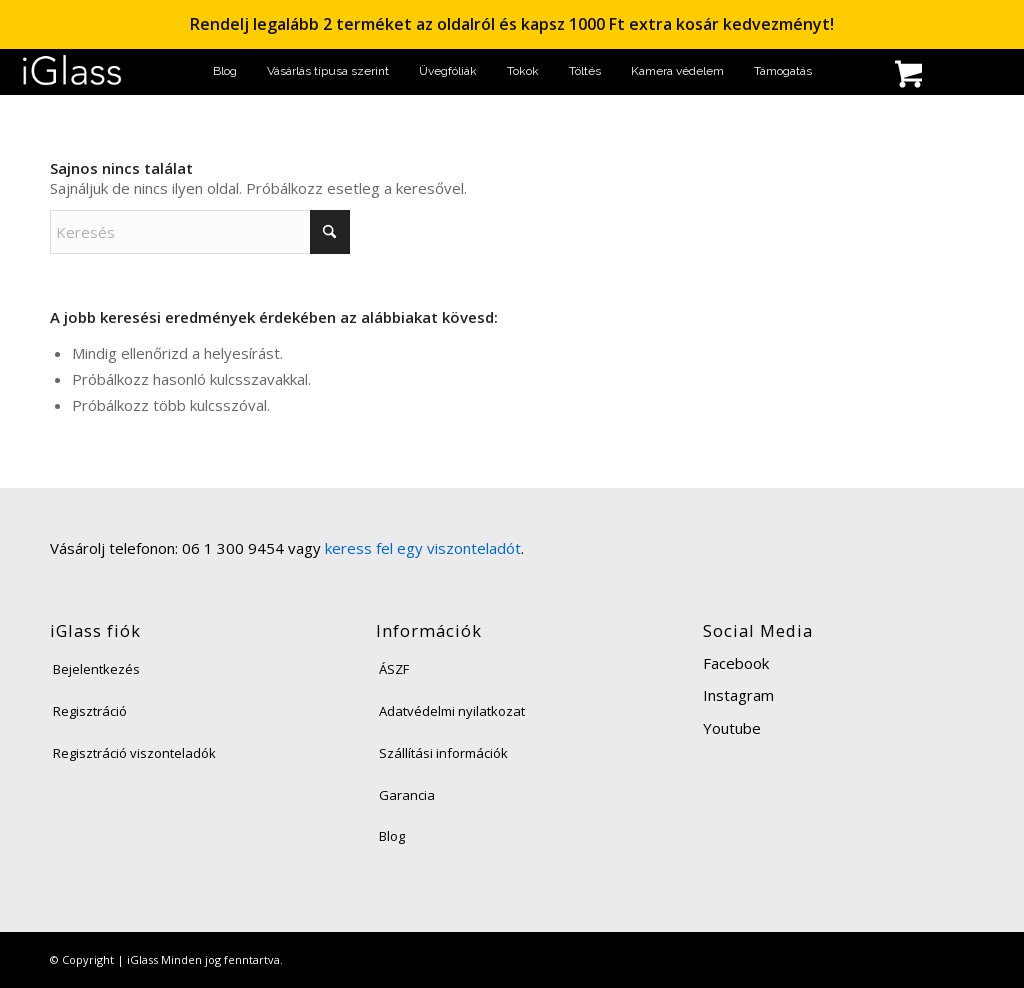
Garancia (407, 795)
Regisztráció (90, 711)
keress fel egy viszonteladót (423, 548)
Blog (392, 836)
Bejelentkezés (96, 669)
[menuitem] (225, 71)
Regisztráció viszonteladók (134, 753)
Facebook (736, 663)
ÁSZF (394, 669)
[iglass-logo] (72, 71)
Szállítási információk (443, 753)
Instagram (738, 695)
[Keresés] (844, 76)
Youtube (732, 728)
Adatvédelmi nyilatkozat (452, 711)
